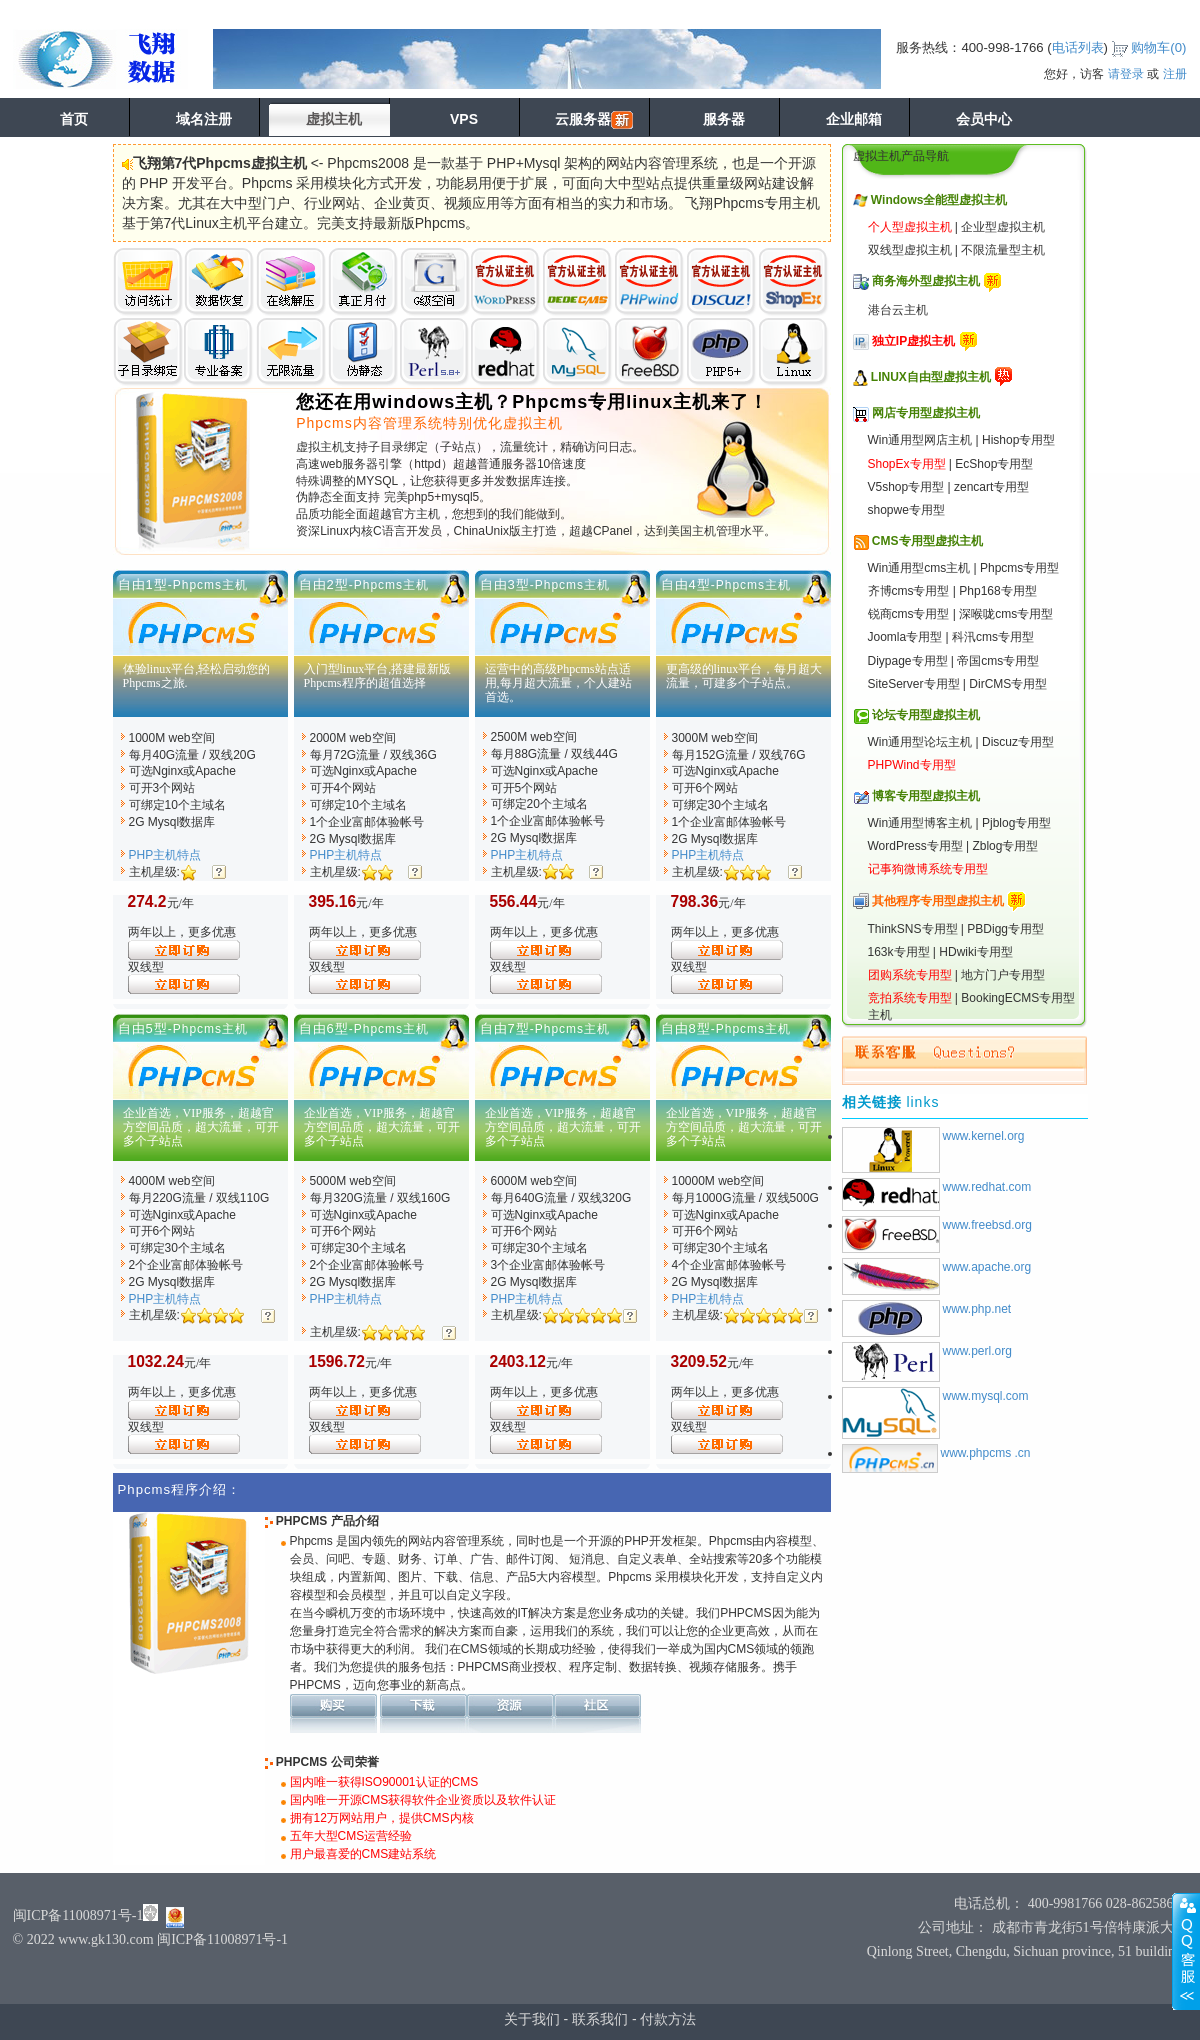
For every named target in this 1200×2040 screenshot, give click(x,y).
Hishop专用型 (1018, 440)
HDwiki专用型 (975, 952)
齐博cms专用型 (909, 591)
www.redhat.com (987, 1187)
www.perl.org (977, 1351)
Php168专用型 (997, 591)
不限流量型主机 (1003, 250)
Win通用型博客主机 (920, 823)
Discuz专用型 (1018, 742)
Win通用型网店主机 (920, 440)
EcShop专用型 (994, 464)
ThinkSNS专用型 (913, 929)
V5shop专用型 (906, 487)
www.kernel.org (984, 1136)
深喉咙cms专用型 (1006, 614)
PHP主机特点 (165, 855)
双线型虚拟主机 (910, 250)
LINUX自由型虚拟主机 (931, 377)
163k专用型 (899, 952)
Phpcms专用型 (1019, 568)
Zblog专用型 (1005, 846)
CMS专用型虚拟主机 (927, 541)
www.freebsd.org (987, 1225)
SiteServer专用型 (914, 684)
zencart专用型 (991, 487)
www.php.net (977, 1309)
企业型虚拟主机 (1003, 227)
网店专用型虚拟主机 (926, 413)
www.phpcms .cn (986, 1453)
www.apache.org (987, 1267)
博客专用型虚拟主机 (926, 796)
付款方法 (668, 2019)
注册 (1175, 74)
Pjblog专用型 (1016, 823)
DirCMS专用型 (1008, 684)
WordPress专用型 (915, 846)
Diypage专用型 (908, 661)
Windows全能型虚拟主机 (939, 200)
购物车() (1158, 47)
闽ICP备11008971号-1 (78, 1915)
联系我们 (600, 2019)
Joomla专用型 (905, 637)
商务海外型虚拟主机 (926, 281)
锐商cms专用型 (909, 614)
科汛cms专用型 (993, 637)
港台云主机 (898, 310)
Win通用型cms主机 (919, 568)
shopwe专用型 (906, 510)
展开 (1186, 1951)
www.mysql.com (986, 1396)
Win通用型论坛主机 (920, 742)
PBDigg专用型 (1005, 929)
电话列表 (1078, 47)
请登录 (1126, 74)
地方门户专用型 (1003, 975)
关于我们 (532, 2019)
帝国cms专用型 (998, 661)
